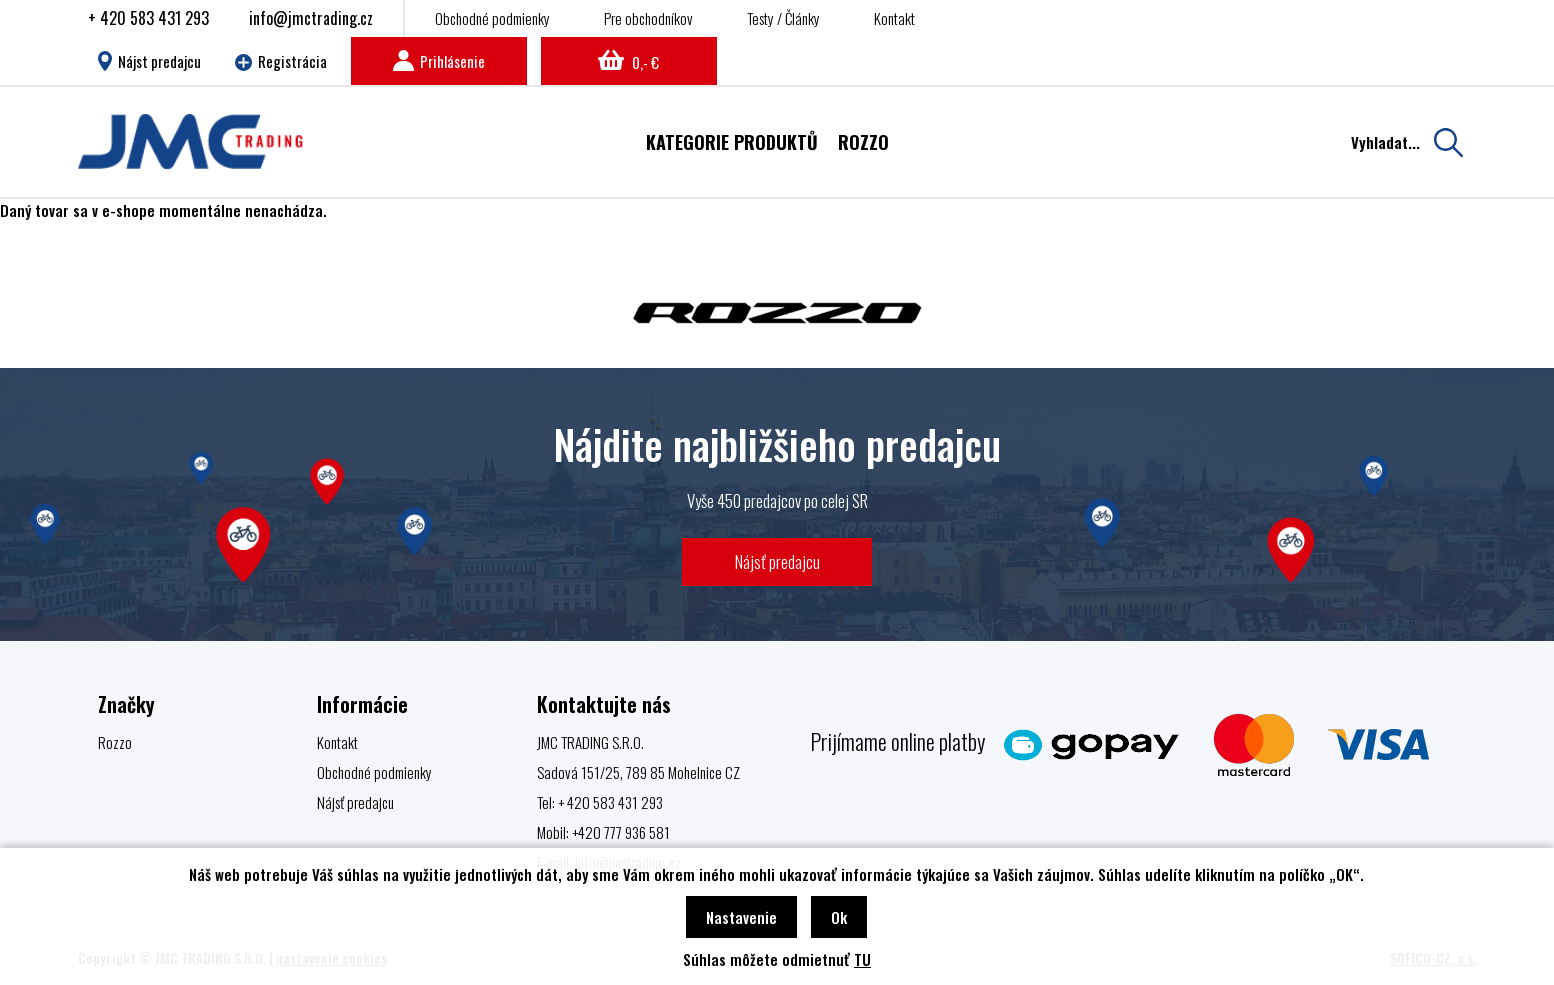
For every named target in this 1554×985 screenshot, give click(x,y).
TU (862, 959)
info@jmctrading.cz (311, 18)
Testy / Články (783, 18)
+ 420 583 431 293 (148, 18)
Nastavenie (741, 917)
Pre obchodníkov (648, 18)
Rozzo (115, 742)
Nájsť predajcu (777, 561)
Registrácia (281, 61)
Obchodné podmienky (492, 18)
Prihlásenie (439, 61)
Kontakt (894, 18)
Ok (839, 917)
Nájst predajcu (149, 61)
